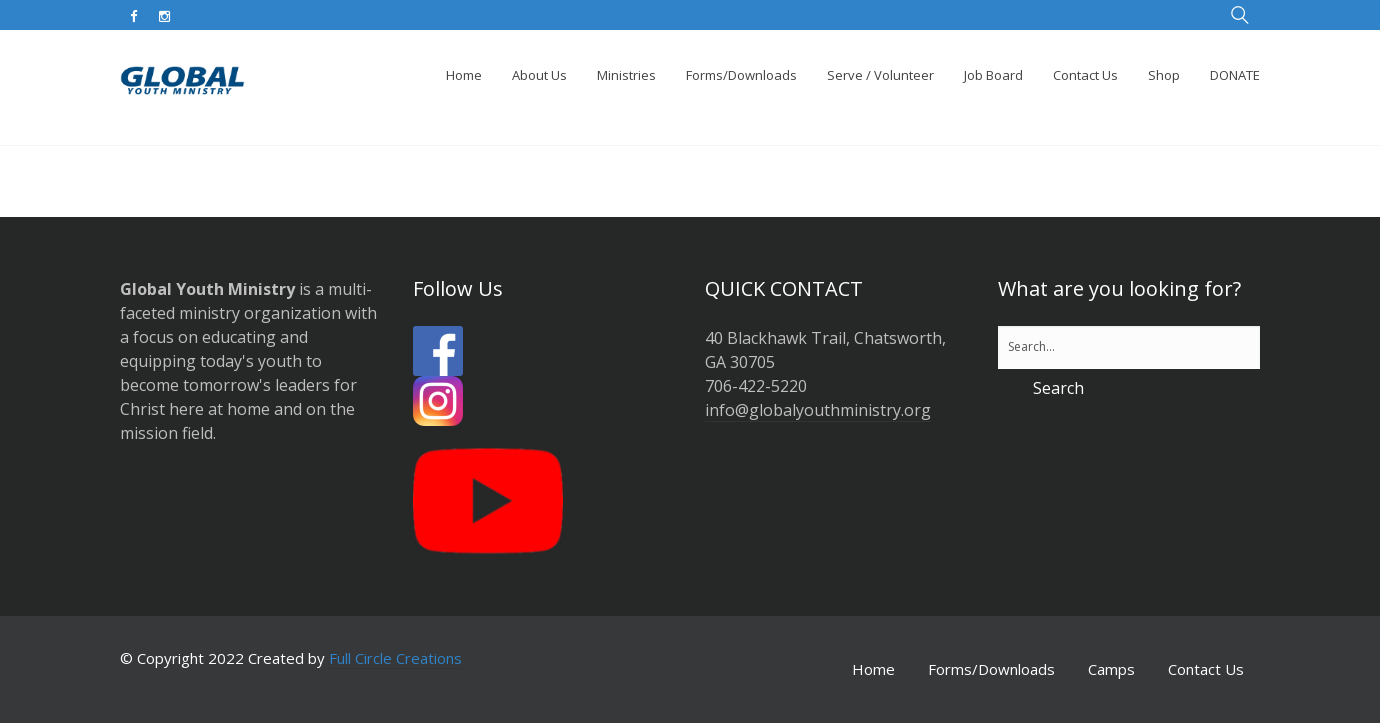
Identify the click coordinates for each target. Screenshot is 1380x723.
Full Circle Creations (395, 658)
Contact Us (1206, 669)
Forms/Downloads (991, 669)
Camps (1111, 669)
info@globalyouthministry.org (818, 410)
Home (873, 669)
